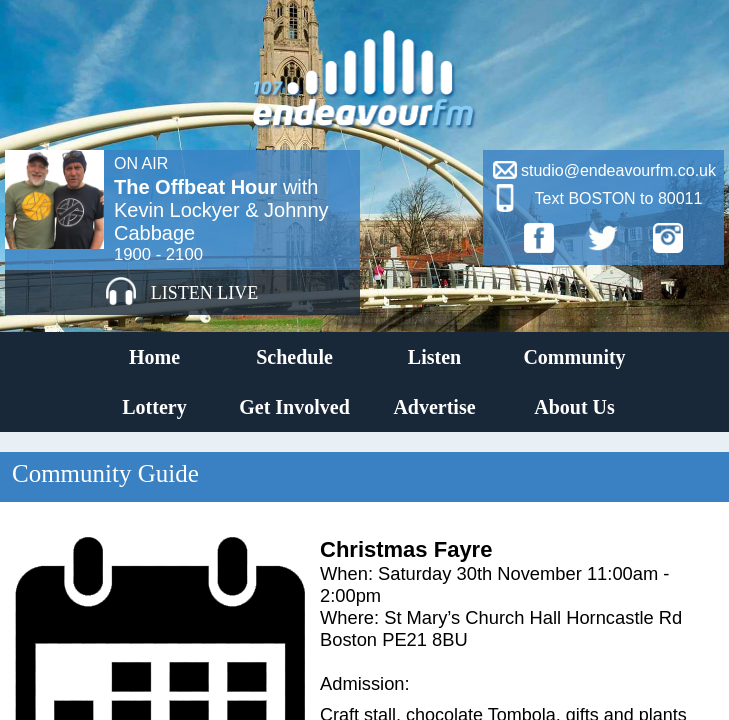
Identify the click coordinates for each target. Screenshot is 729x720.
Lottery (154, 407)
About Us (574, 407)
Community (574, 357)
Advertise (434, 407)
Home (154, 357)
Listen (434, 357)
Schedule (294, 357)
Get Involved (294, 407)
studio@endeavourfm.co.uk (618, 170)
